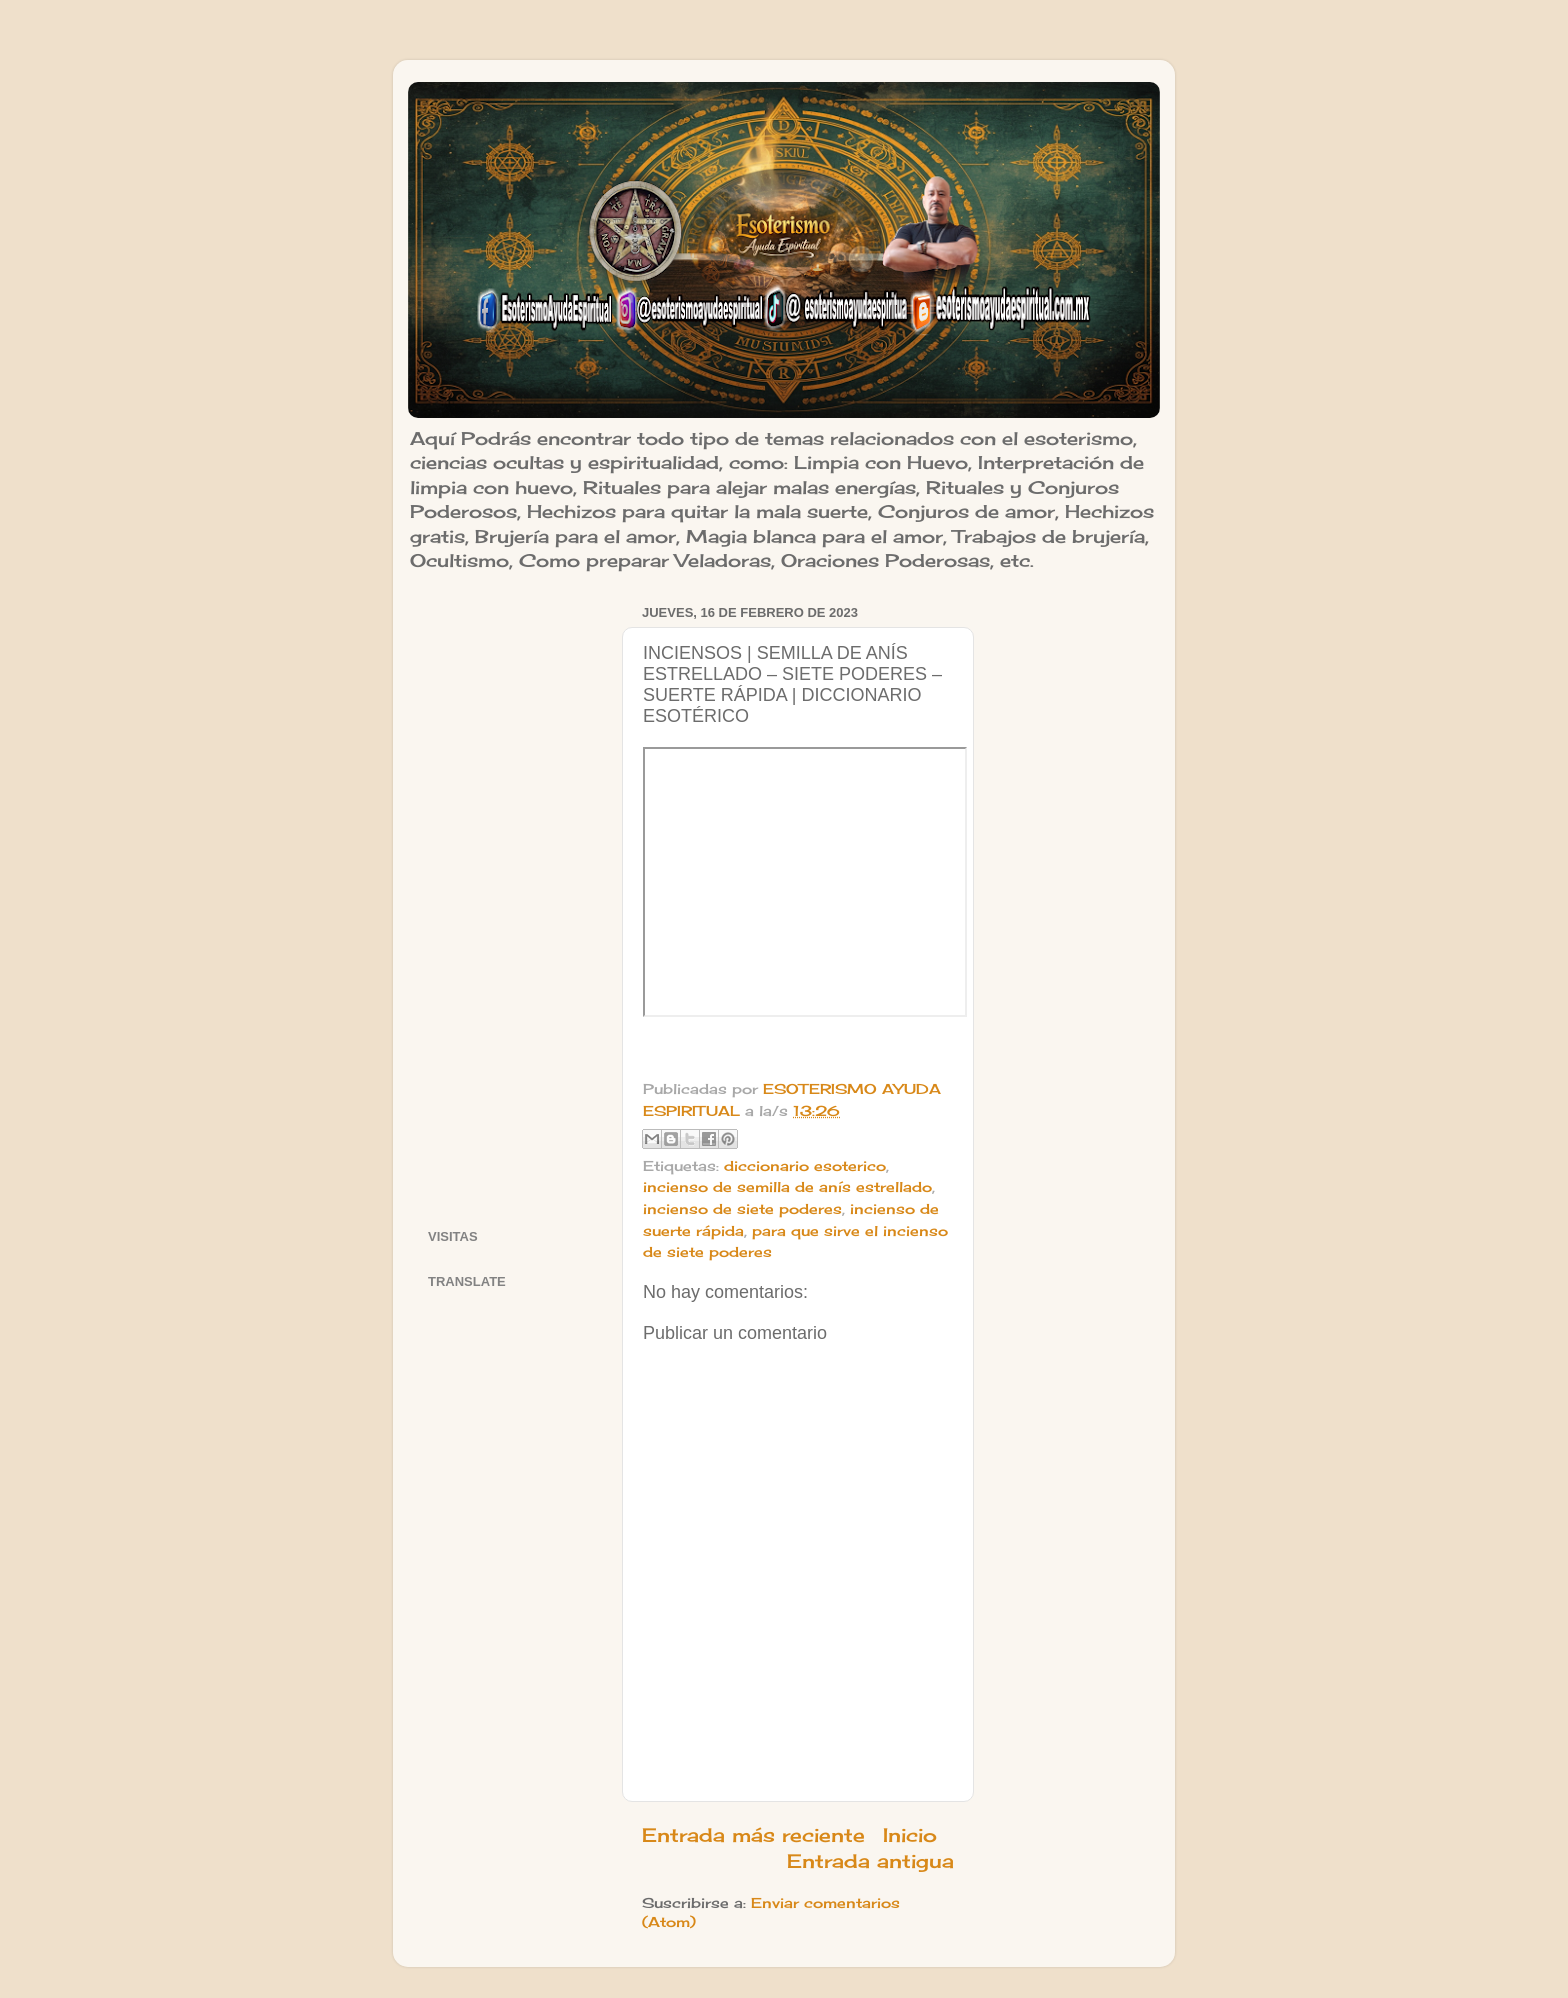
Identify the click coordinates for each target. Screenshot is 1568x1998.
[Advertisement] (512, 899)
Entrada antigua (870, 1861)
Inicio (910, 1835)
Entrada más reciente (753, 1835)
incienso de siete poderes (742, 1209)
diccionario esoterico (805, 1166)
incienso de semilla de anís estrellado (787, 1187)
